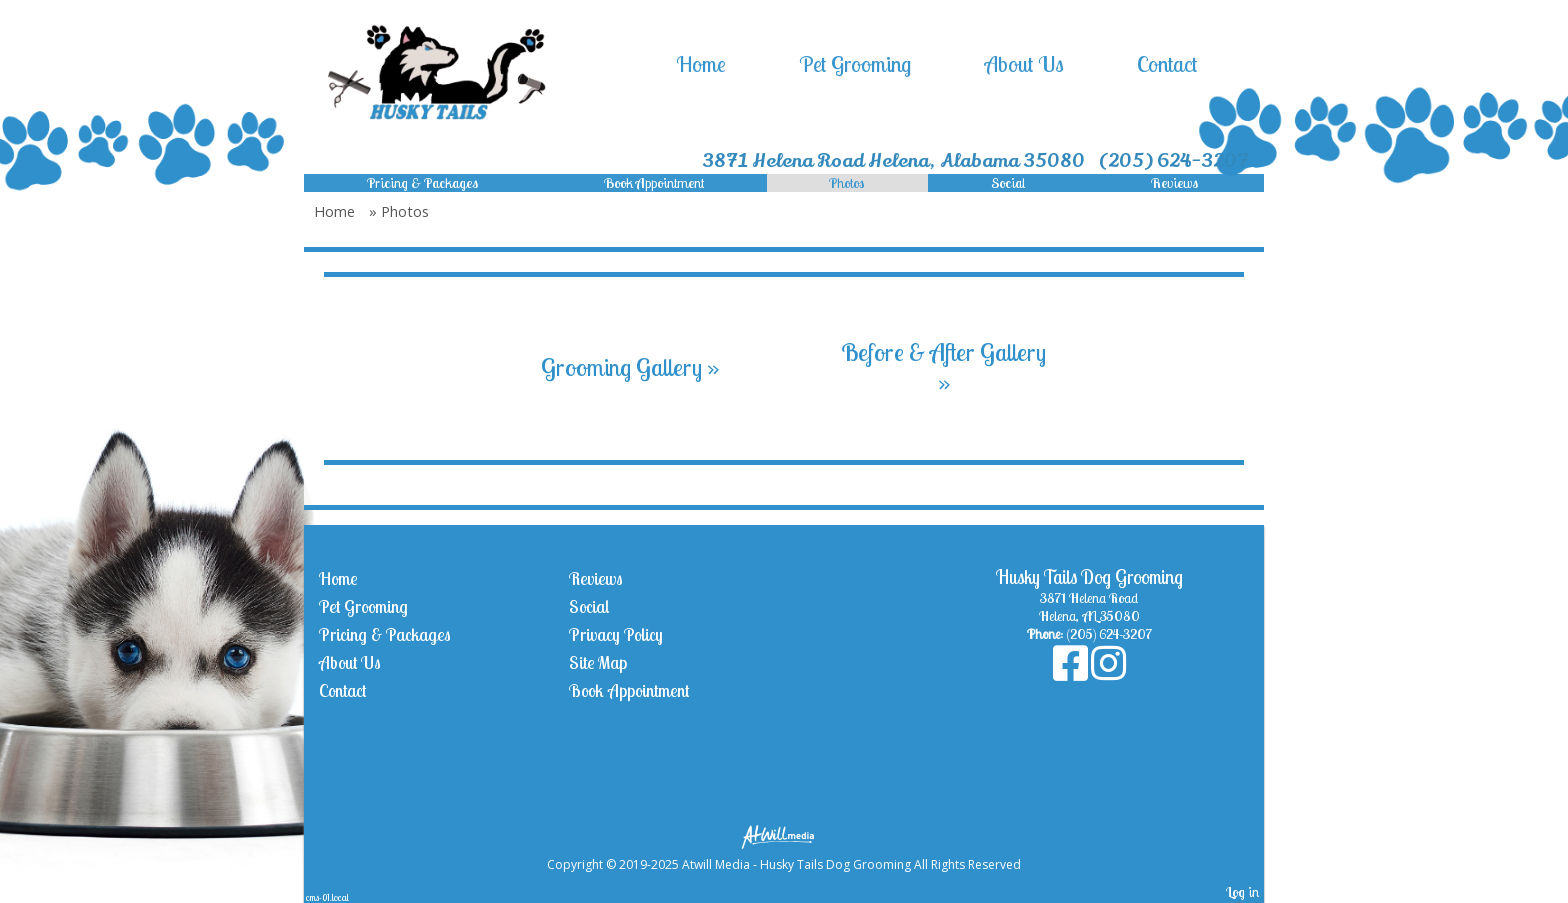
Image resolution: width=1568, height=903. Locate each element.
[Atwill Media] (784, 835)
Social (1008, 183)
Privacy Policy (616, 634)
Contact (1167, 64)
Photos (847, 183)
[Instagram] (1108, 673)
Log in (1242, 892)
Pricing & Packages (422, 183)
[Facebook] (1072, 673)
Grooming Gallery (630, 367)
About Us (1024, 64)
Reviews (1174, 183)
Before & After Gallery (943, 367)
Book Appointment (654, 183)
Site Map (598, 662)
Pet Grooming (855, 64)
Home (701, 64)
